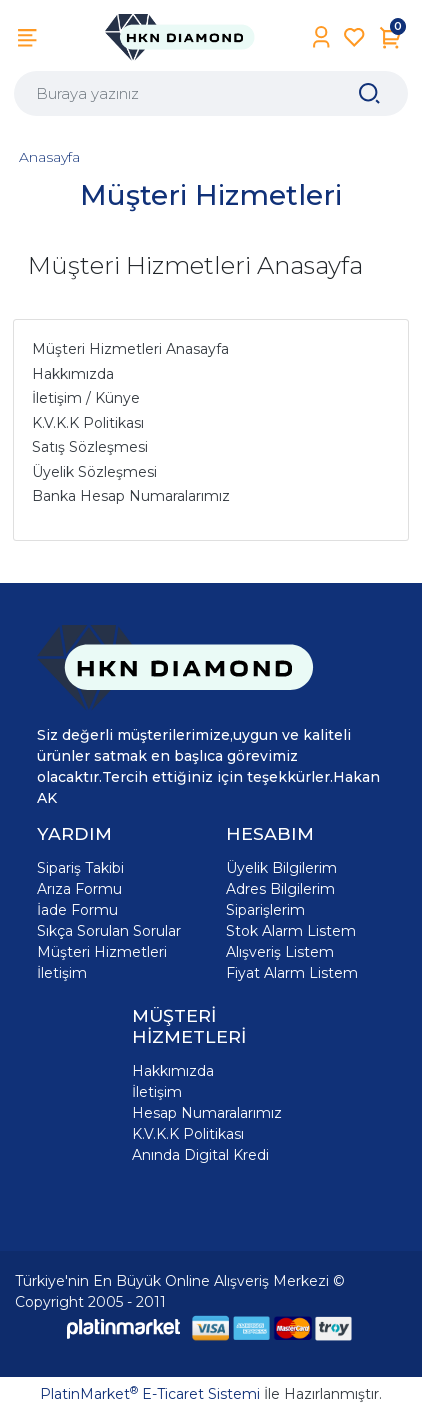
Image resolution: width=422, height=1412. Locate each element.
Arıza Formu (79, 889)
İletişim (62, 973)
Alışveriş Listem (280, 952)
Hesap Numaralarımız (207, 1113)
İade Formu (77, 910)
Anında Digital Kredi (200, 1155)
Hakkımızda (173, 1071)
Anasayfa (49, 157)
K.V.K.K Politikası (188, 1134)
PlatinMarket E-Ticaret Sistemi (150, 1394)
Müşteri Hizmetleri (102, 952)
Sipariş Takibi (80, 868)
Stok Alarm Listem (291, 931)
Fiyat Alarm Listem (292, 973)
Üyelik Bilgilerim (281, 868)
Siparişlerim (265, 910)
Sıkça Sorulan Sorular (109, 931)
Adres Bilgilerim (280, 889)
